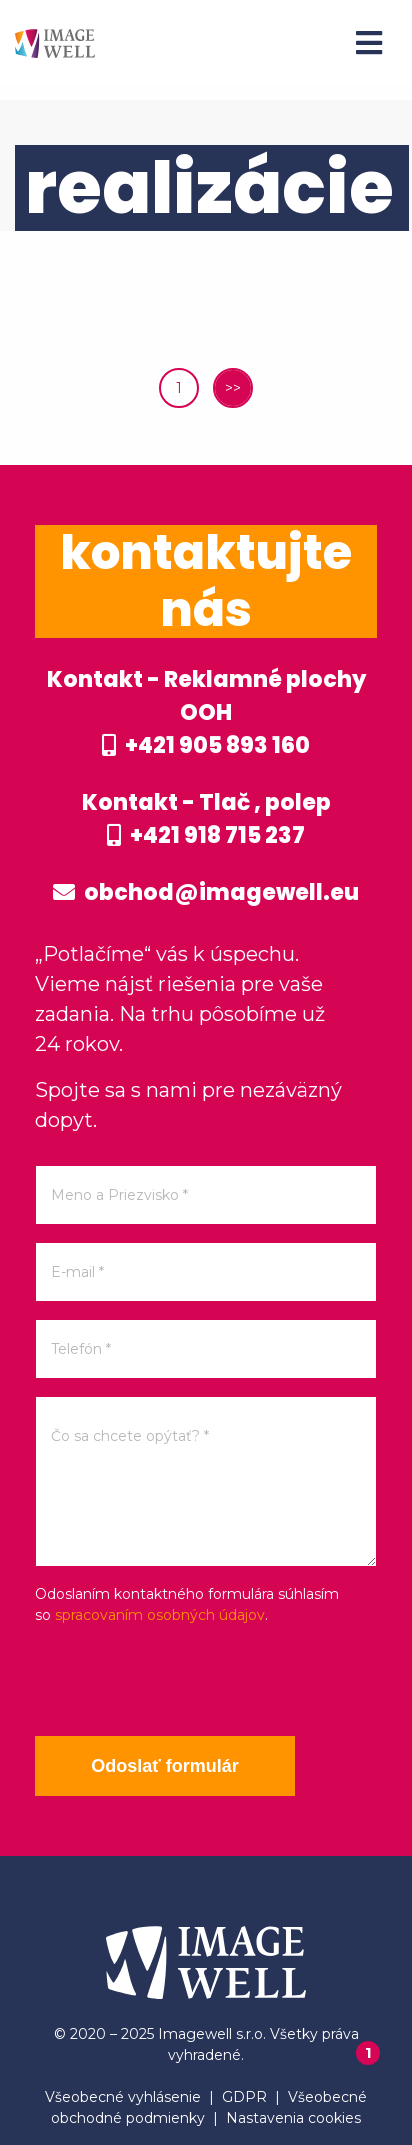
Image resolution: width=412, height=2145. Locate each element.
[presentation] (187, 1681)
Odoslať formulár (165, 1766)
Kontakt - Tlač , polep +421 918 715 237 (206, 819)
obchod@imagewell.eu (206, 892)
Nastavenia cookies (293, 2118)
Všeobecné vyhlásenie (123, 2097)
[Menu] (369, 43)
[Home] (55, 42)
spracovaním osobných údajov (160, 1615)
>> (233, 388)
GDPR (244, 2097)
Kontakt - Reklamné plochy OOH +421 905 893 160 (206, 712)
